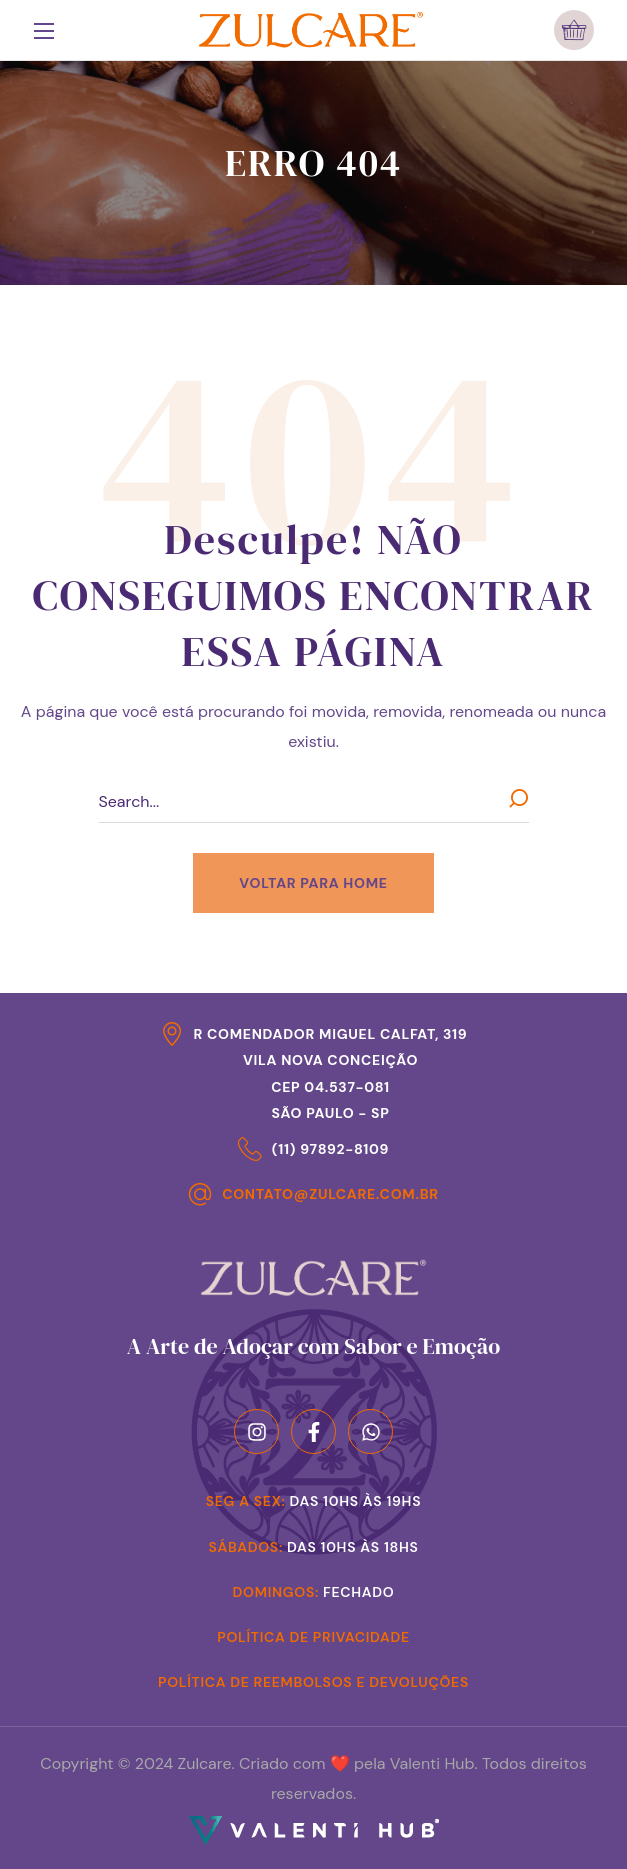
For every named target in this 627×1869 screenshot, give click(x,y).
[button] (574, 30)
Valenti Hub (432, 1763)
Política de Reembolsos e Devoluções (313, 1682)
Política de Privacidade (313, 1637)
